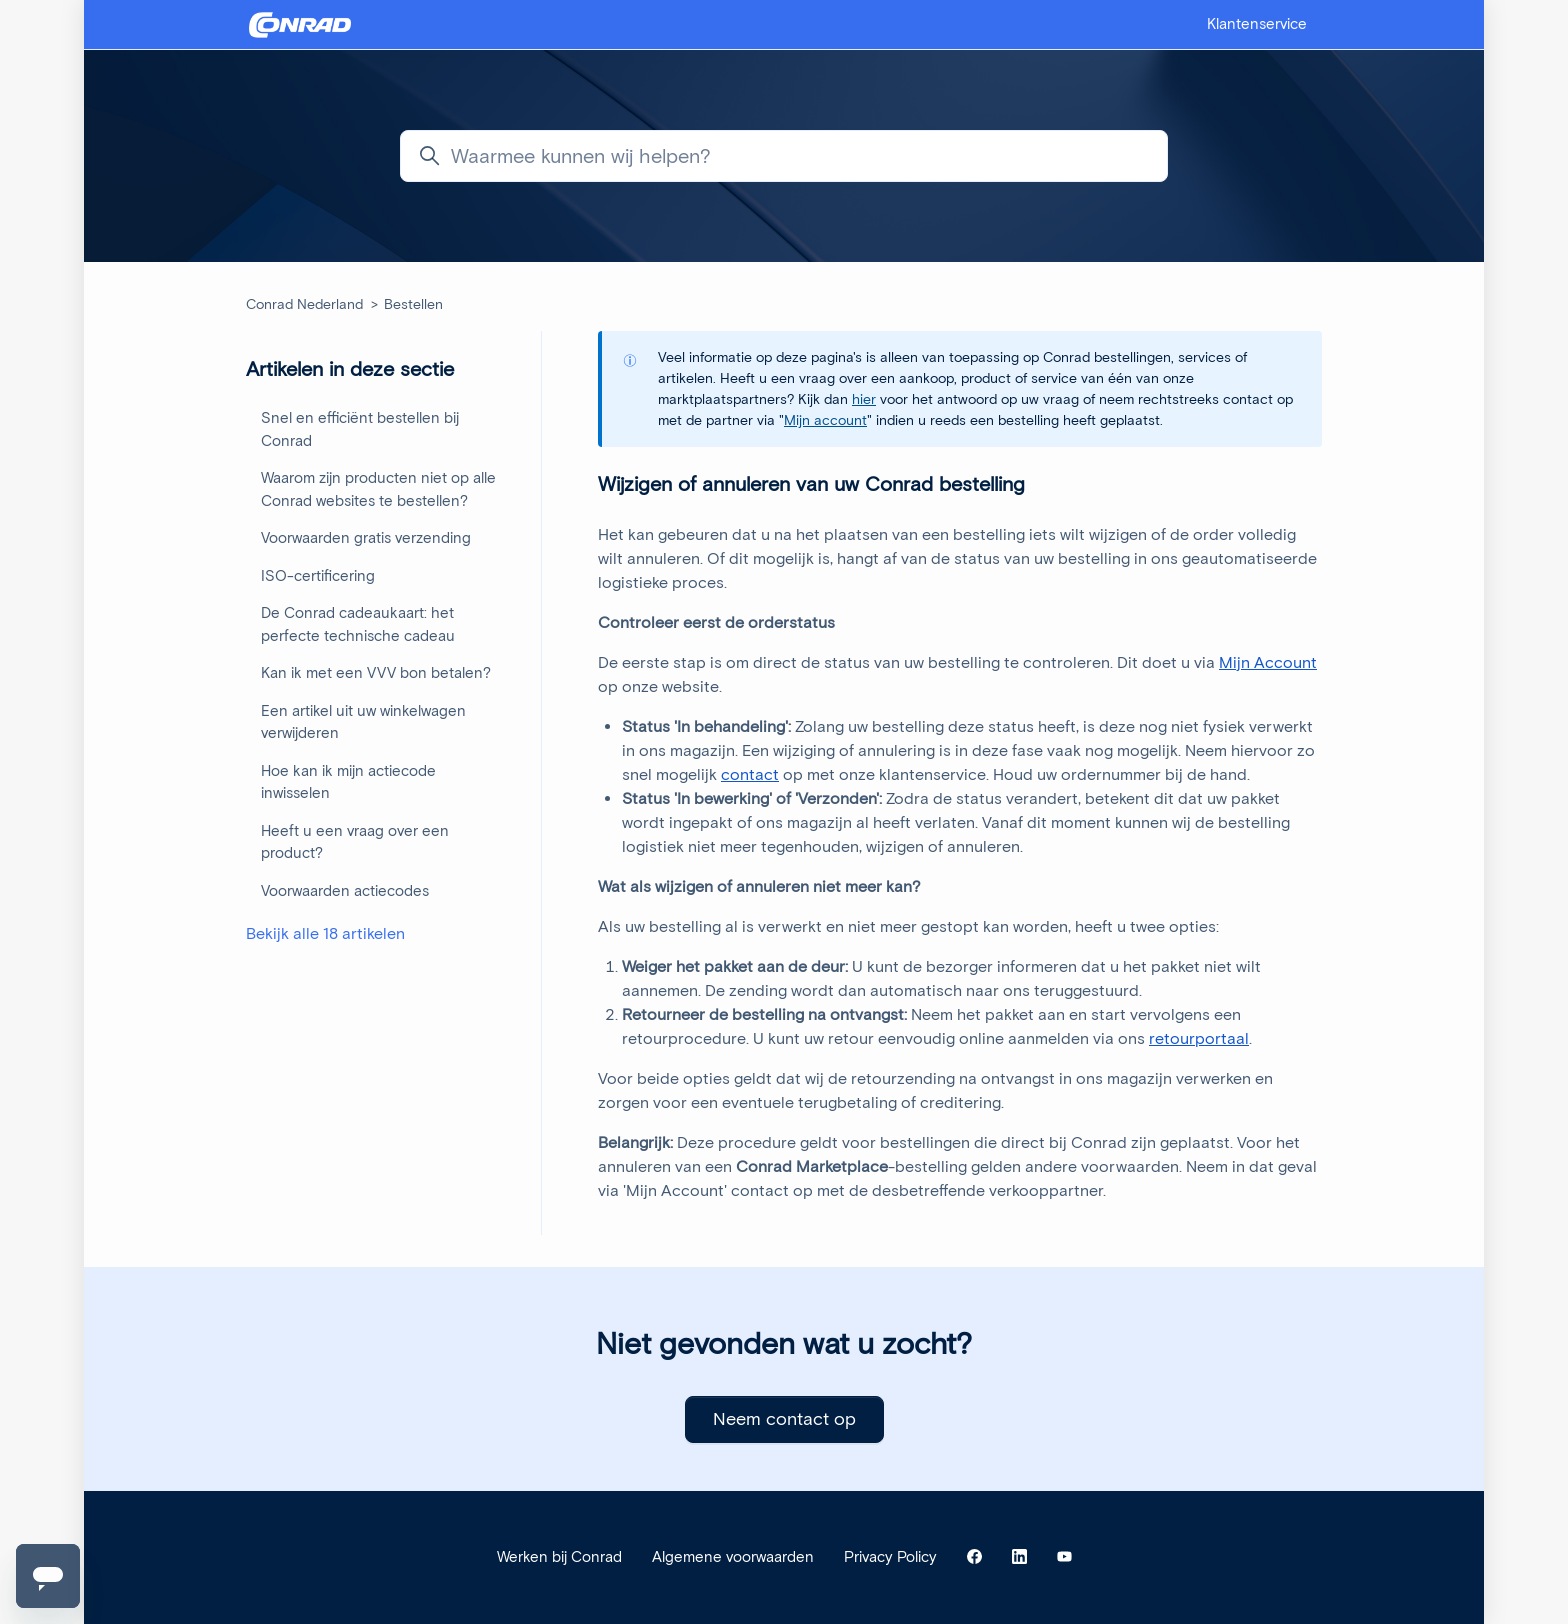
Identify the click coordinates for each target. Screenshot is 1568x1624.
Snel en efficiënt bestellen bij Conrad (360, 429)
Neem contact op (784, 1419)
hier (864, 399)
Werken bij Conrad (559, 1557)
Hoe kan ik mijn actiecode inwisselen (348, 782)
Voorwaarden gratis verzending (366, 538)
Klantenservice (1257, 24)
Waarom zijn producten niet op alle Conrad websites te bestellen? (378, 489)
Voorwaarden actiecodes (345, 891)
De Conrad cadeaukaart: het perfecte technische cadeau (358, 624)
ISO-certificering (318, 576)
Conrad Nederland (304, 304)
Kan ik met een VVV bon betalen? (376, 673)
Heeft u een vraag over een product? (355, 842)
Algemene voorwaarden (733, 1557)
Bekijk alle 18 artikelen (325, 933)
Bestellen (413, 304)
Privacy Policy (890, 1557)
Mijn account (825, 420)
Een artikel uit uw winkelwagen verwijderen (363, 722)
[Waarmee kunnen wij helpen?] (784, 156)
